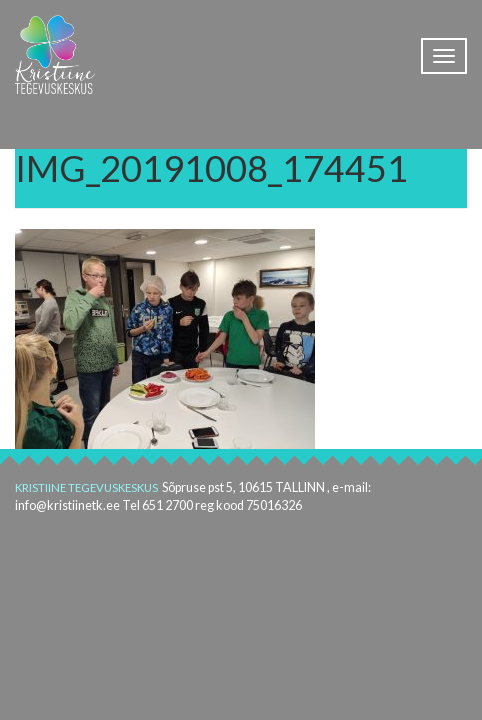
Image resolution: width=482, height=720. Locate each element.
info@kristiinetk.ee (67, 505)
